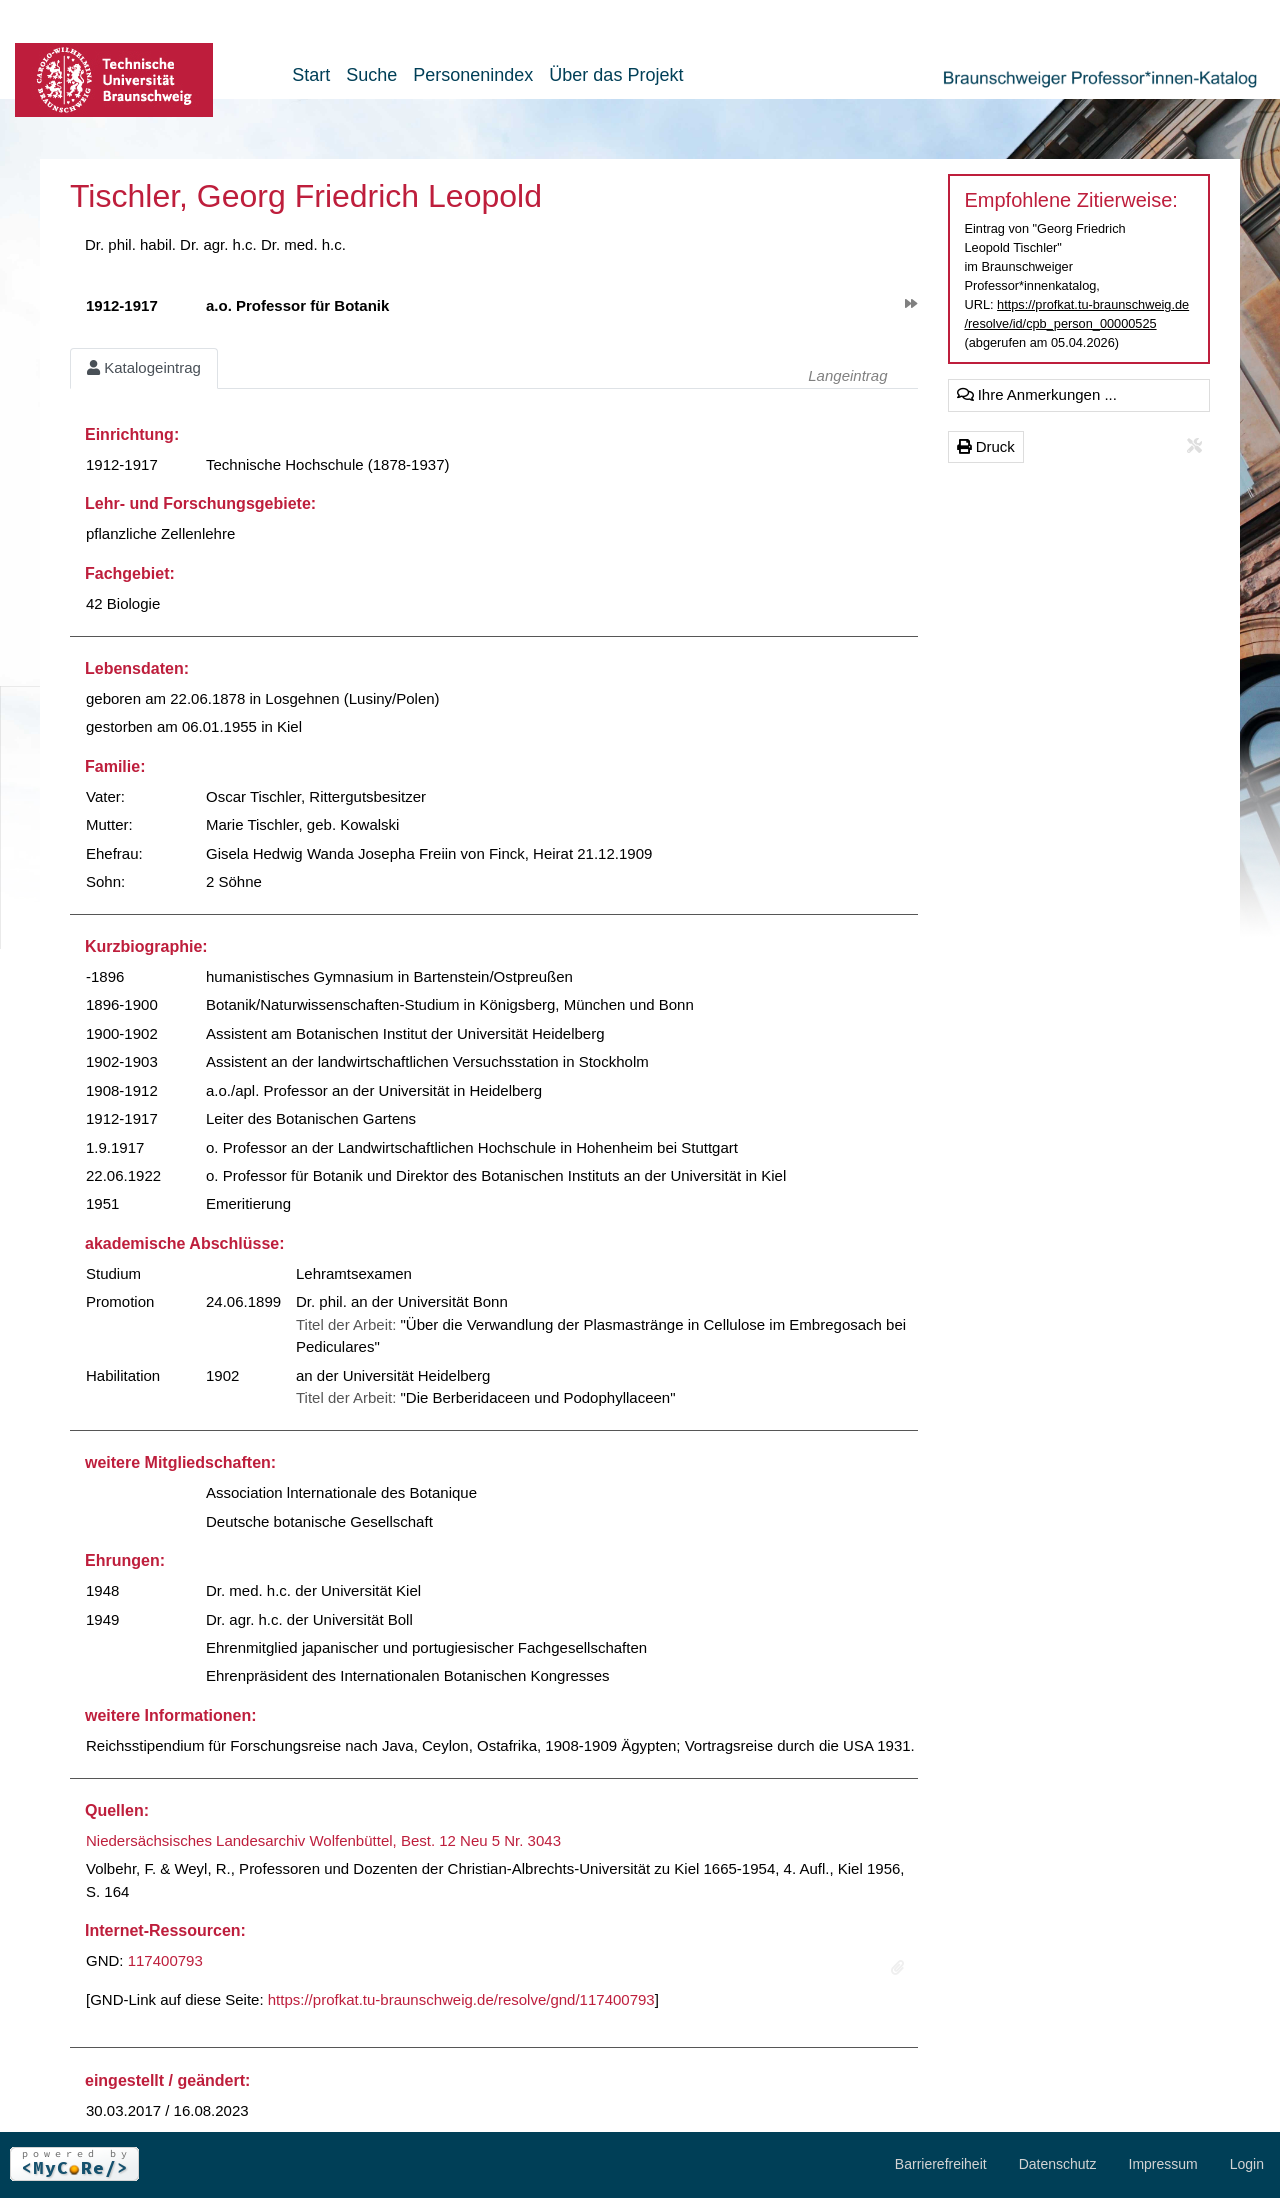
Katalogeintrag (144, 367)
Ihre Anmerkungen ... (1037, 394)
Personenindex (473, 75)
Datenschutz (1058, 2164)
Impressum (1163, 2164)
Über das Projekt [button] (616, 75)
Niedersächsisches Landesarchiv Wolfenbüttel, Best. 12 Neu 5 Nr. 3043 (323, 1840)
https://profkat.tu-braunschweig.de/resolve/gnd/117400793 (461, 1999)
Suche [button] (371, 75)
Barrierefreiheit (941, 2164)
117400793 (165, 1960)
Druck (986, 446)
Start (311, 75)
